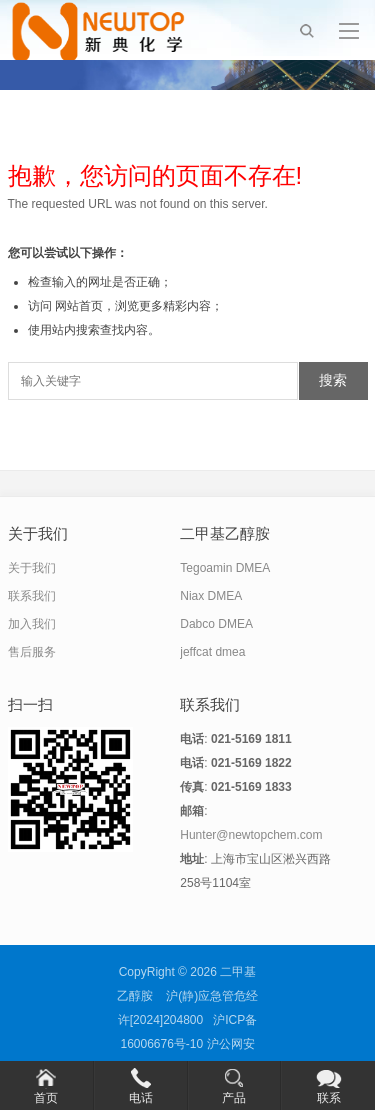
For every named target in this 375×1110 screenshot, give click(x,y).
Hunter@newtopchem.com (251, 835)
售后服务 (32, 652)
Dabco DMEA (216, 624)
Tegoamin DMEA (225, 568)
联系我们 (32, 596)
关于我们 (32, 568)
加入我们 (32, 624)
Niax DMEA (211, 596)
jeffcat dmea (212, 652)
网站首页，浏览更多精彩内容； (139, 306)
